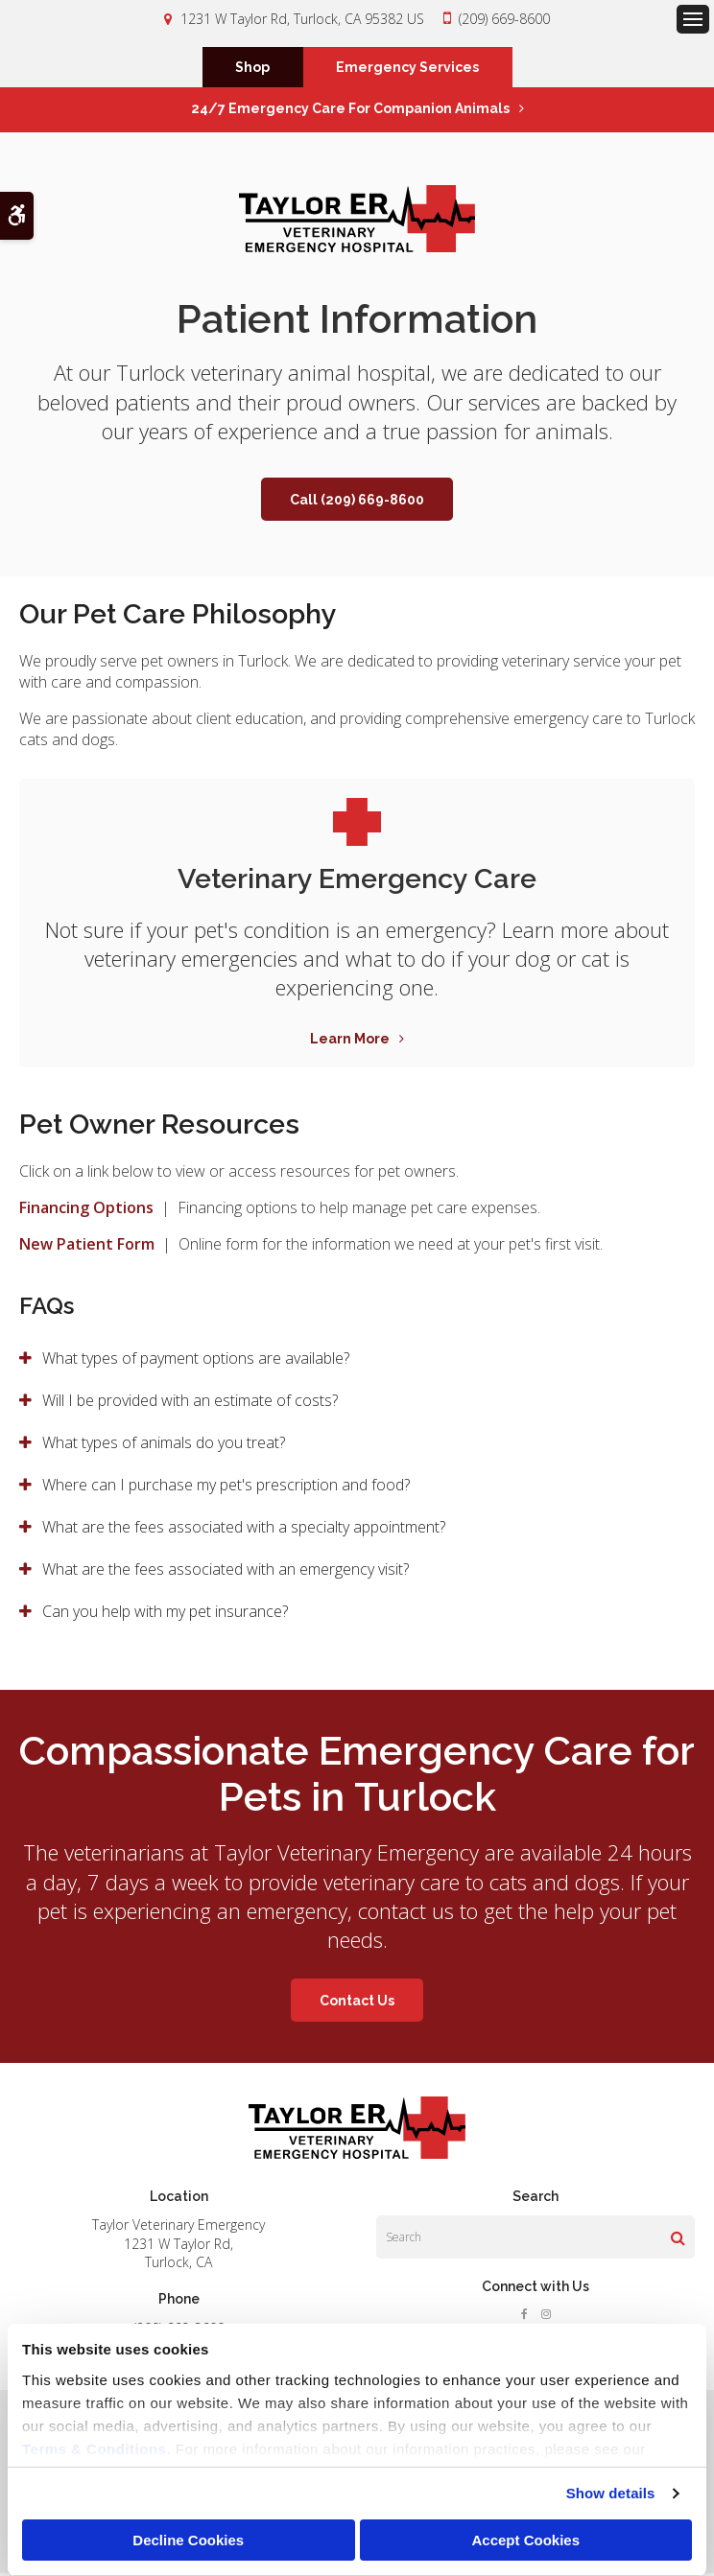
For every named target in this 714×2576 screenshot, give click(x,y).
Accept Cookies (525, 2540)
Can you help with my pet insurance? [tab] (165, 1614)
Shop (252, 69)
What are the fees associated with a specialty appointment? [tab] (243, 1529)
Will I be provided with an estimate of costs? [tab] (190, 1403)
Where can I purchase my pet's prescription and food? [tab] (226, 1487)
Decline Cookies (188, 2540)
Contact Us (357, 2003)
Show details (610, 2493)
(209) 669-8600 (504, 19)
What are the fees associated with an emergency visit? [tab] (225, 1571)
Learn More (350, 1041)
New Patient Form (87, 1246)
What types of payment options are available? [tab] (195, 1360)
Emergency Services (407, 69)
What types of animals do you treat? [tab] (163, 1445)
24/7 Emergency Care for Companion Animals (350, 111)
